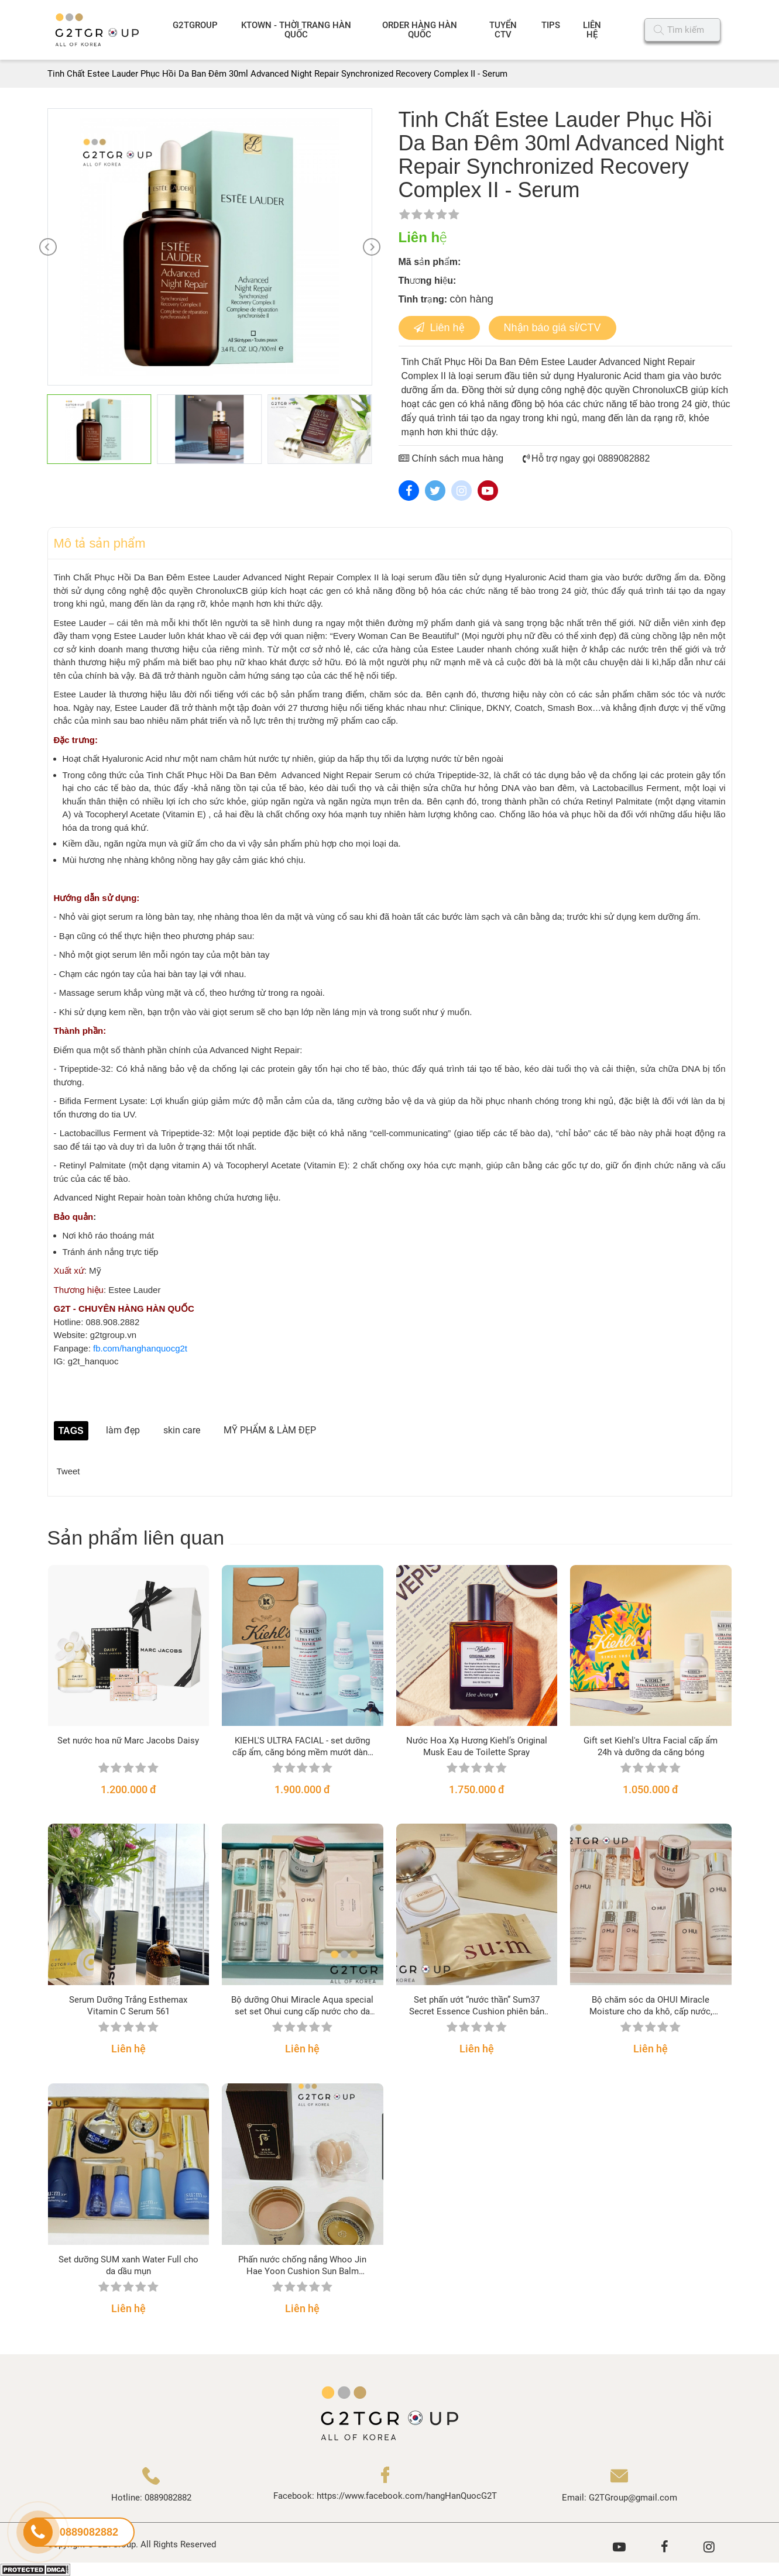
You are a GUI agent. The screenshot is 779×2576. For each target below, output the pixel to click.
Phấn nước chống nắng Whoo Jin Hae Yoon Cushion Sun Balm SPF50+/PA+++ (302, 2265)
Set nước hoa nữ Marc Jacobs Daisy (128, 1740)
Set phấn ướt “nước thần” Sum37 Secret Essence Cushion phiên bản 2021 (476, 2005)
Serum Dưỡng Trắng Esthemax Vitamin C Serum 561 (128, 2005)
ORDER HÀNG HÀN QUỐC (419, 29)
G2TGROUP (195, 25)
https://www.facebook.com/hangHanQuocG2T (407, 2496)
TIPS (550, 25)
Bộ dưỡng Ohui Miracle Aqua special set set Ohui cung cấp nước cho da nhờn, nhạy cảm (302, 2005)
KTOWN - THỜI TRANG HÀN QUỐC (296, 29)
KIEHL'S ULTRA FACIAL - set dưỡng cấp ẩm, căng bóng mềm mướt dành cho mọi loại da (302, 1746)
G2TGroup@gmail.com (633, 2497)
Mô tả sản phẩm (100, 543)
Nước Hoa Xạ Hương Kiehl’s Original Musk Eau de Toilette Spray (476, 1746)
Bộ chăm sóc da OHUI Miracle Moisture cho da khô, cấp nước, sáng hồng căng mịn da (650, 2005)
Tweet (68, 1471)
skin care (181, 1430)
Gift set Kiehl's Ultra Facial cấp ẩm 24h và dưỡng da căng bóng (651, 1746)
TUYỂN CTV (503, 29)
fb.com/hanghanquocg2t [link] (140, 1348)
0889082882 (168, 2497)
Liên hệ (439, 327)
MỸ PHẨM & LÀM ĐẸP (270, 1430)
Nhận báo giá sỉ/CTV (552, 327)
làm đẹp (123, 1430)
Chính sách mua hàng (451, 458)
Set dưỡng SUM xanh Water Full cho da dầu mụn (128, 2265)
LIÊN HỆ (592, 29)
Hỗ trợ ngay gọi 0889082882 (586, 458)
